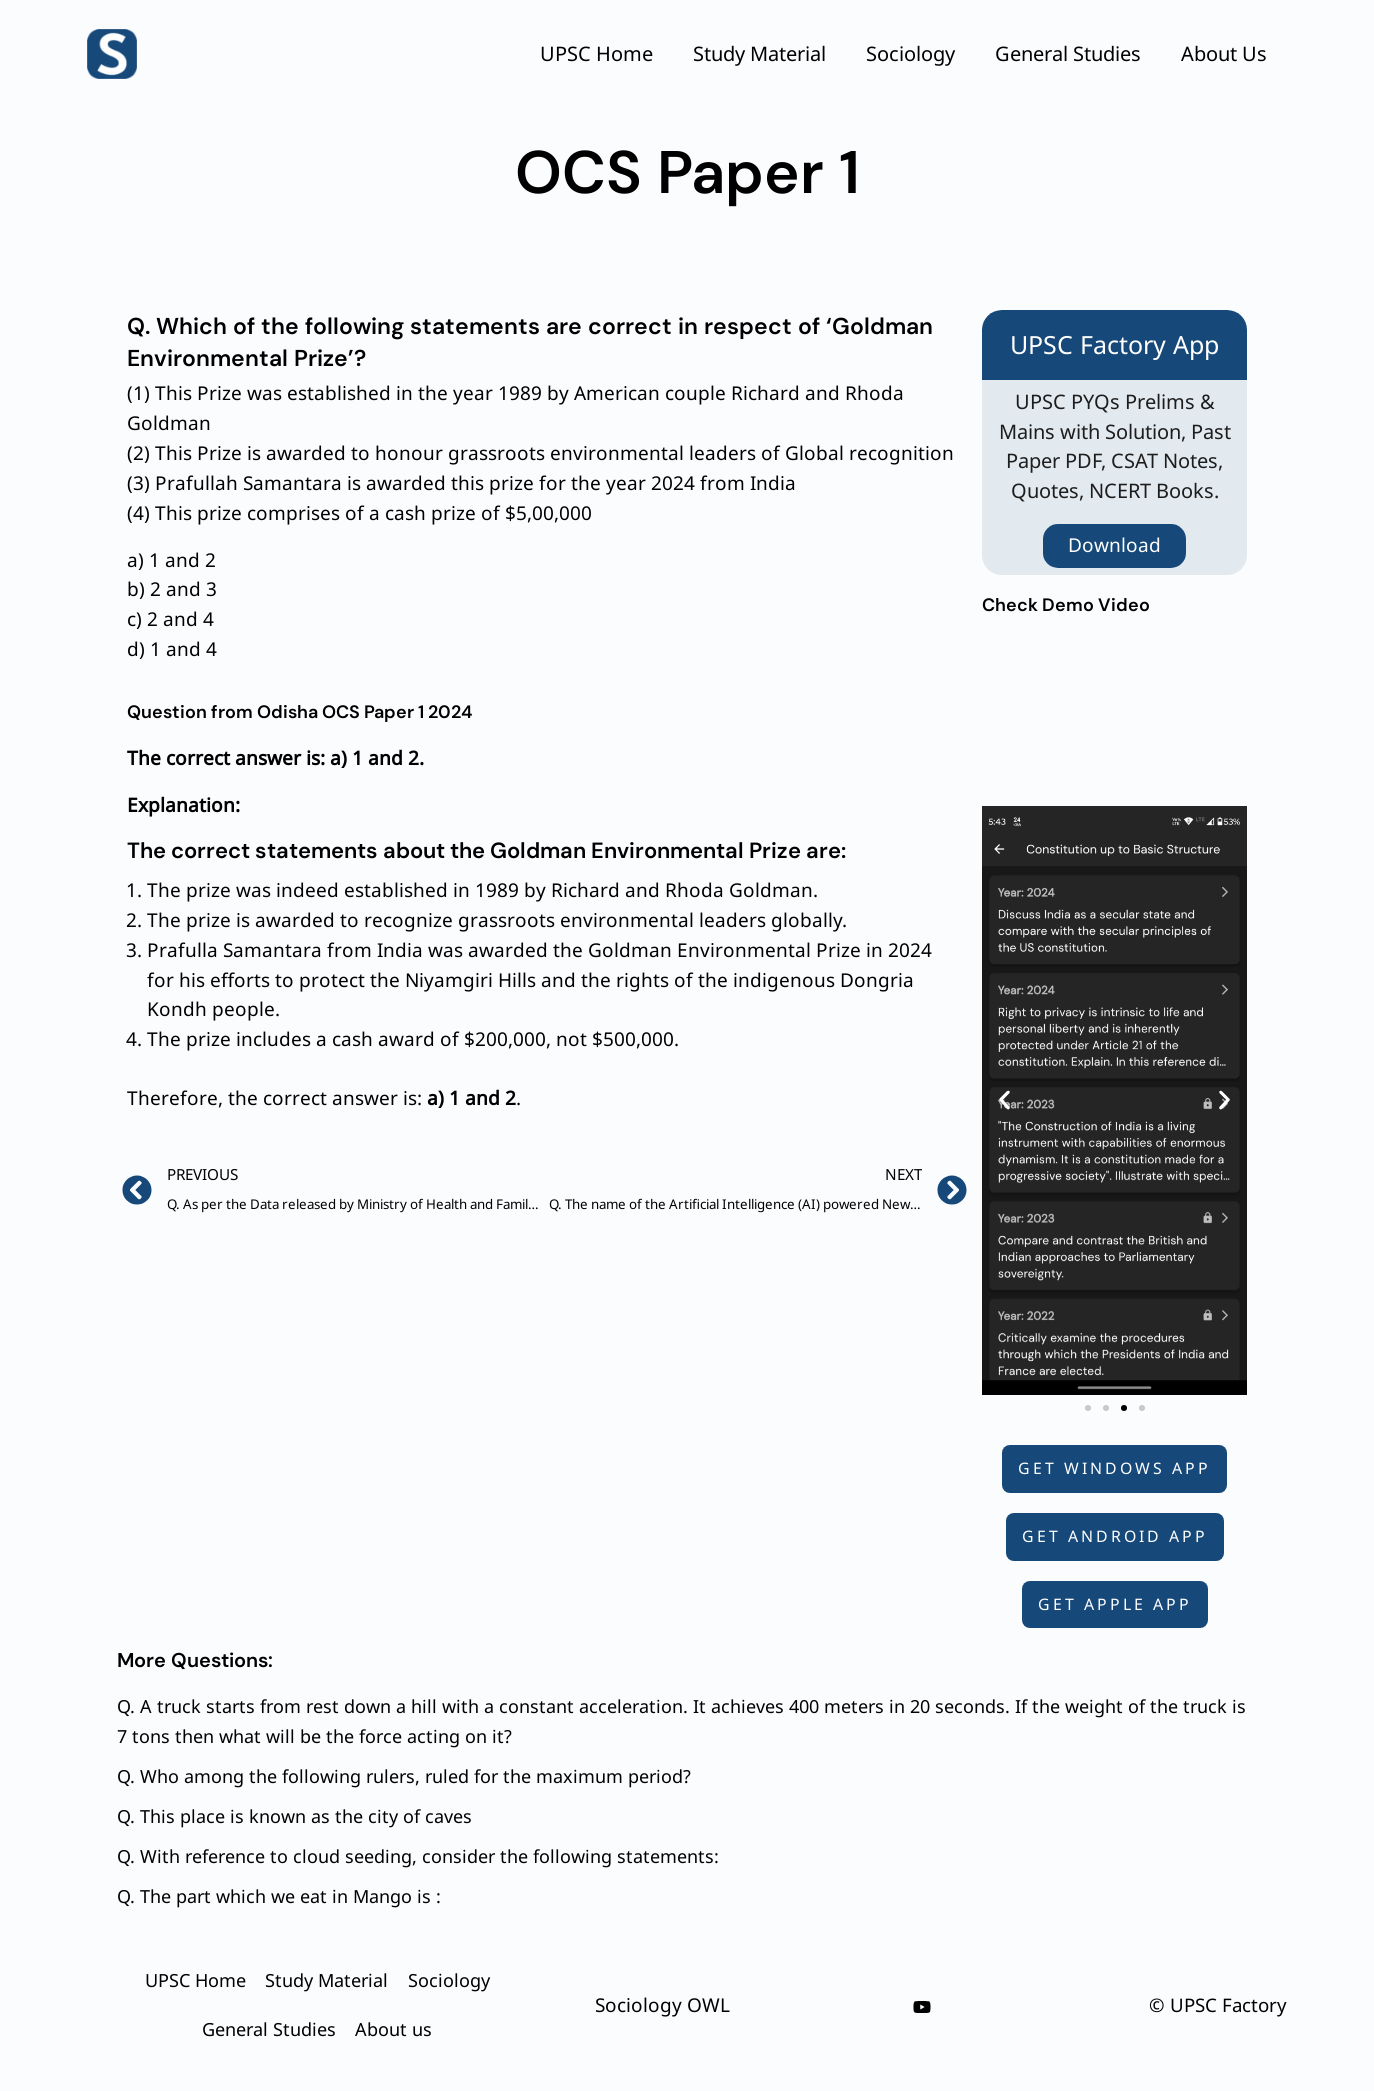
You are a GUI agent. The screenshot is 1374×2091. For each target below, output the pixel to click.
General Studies (1068, 53)
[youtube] (922, 2007)
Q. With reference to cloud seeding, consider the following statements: (418, 1856)
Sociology (910, 53)
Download (1114, 545)
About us (1224, 53)
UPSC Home (596, 53)
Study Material (759, 53)
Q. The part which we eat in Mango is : (279, 1896)
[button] (1004, 1100)
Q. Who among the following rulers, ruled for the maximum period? (404, 1776)
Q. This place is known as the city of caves (294, 1816)
